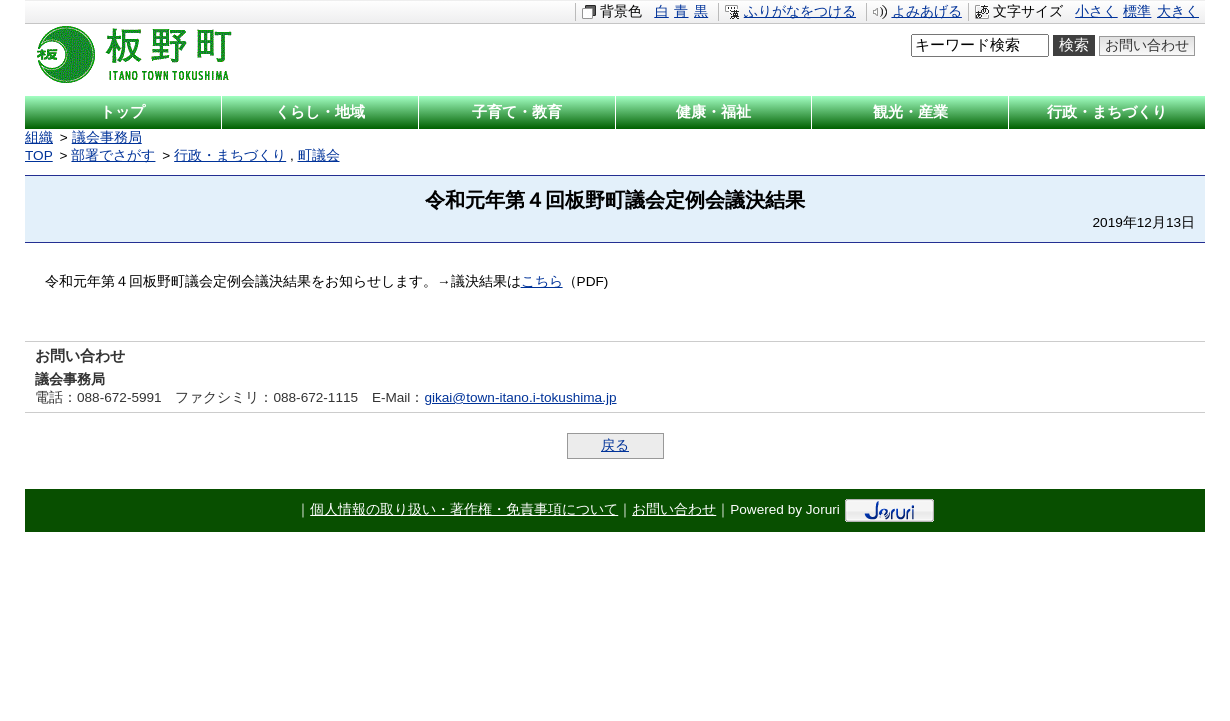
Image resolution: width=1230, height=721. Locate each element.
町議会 (319, 155)
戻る (615, 445)
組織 (39, 137)
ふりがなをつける (800, 11)
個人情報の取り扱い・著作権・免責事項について (464, 509)
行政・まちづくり (230, 155)
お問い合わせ (1147, 45)
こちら (542, 281)
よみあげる (927, 11)
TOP (39, 155)
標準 (1137, 11)
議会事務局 (107, 137)
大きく (1178, 11)
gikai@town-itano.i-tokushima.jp (520, 397)
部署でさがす (113, 155)
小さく (1096, 11)
